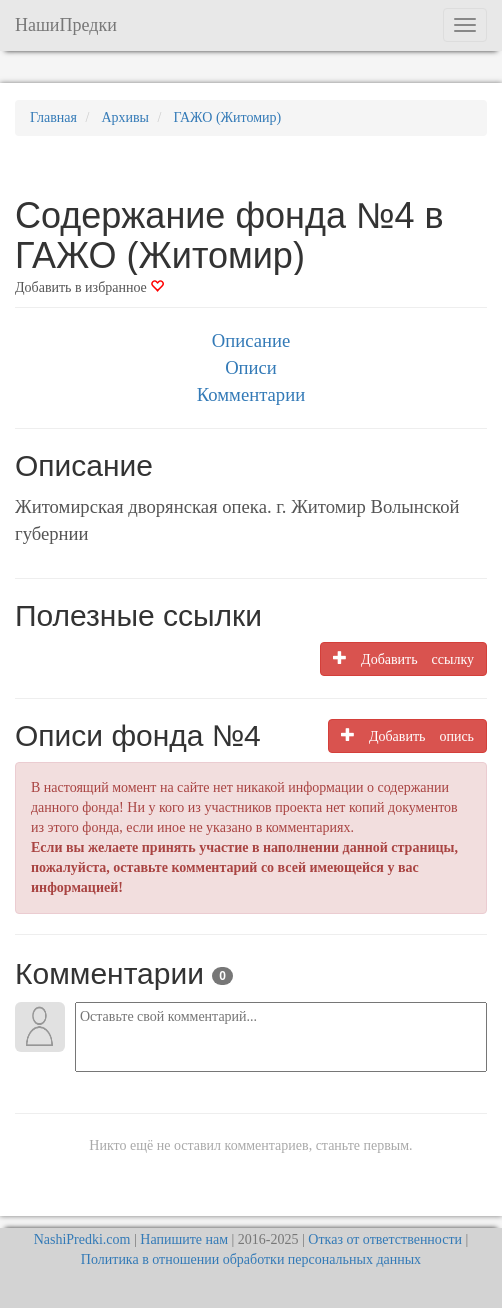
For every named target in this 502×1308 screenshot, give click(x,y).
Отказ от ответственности (385, 1239)
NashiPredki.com (82, 1239)
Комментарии (251, 394)
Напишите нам (184, 1239)
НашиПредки (66, 25)
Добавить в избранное (89, 287)
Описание (251, 340)
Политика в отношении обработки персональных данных (251, 1259)
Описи (251, 367)
